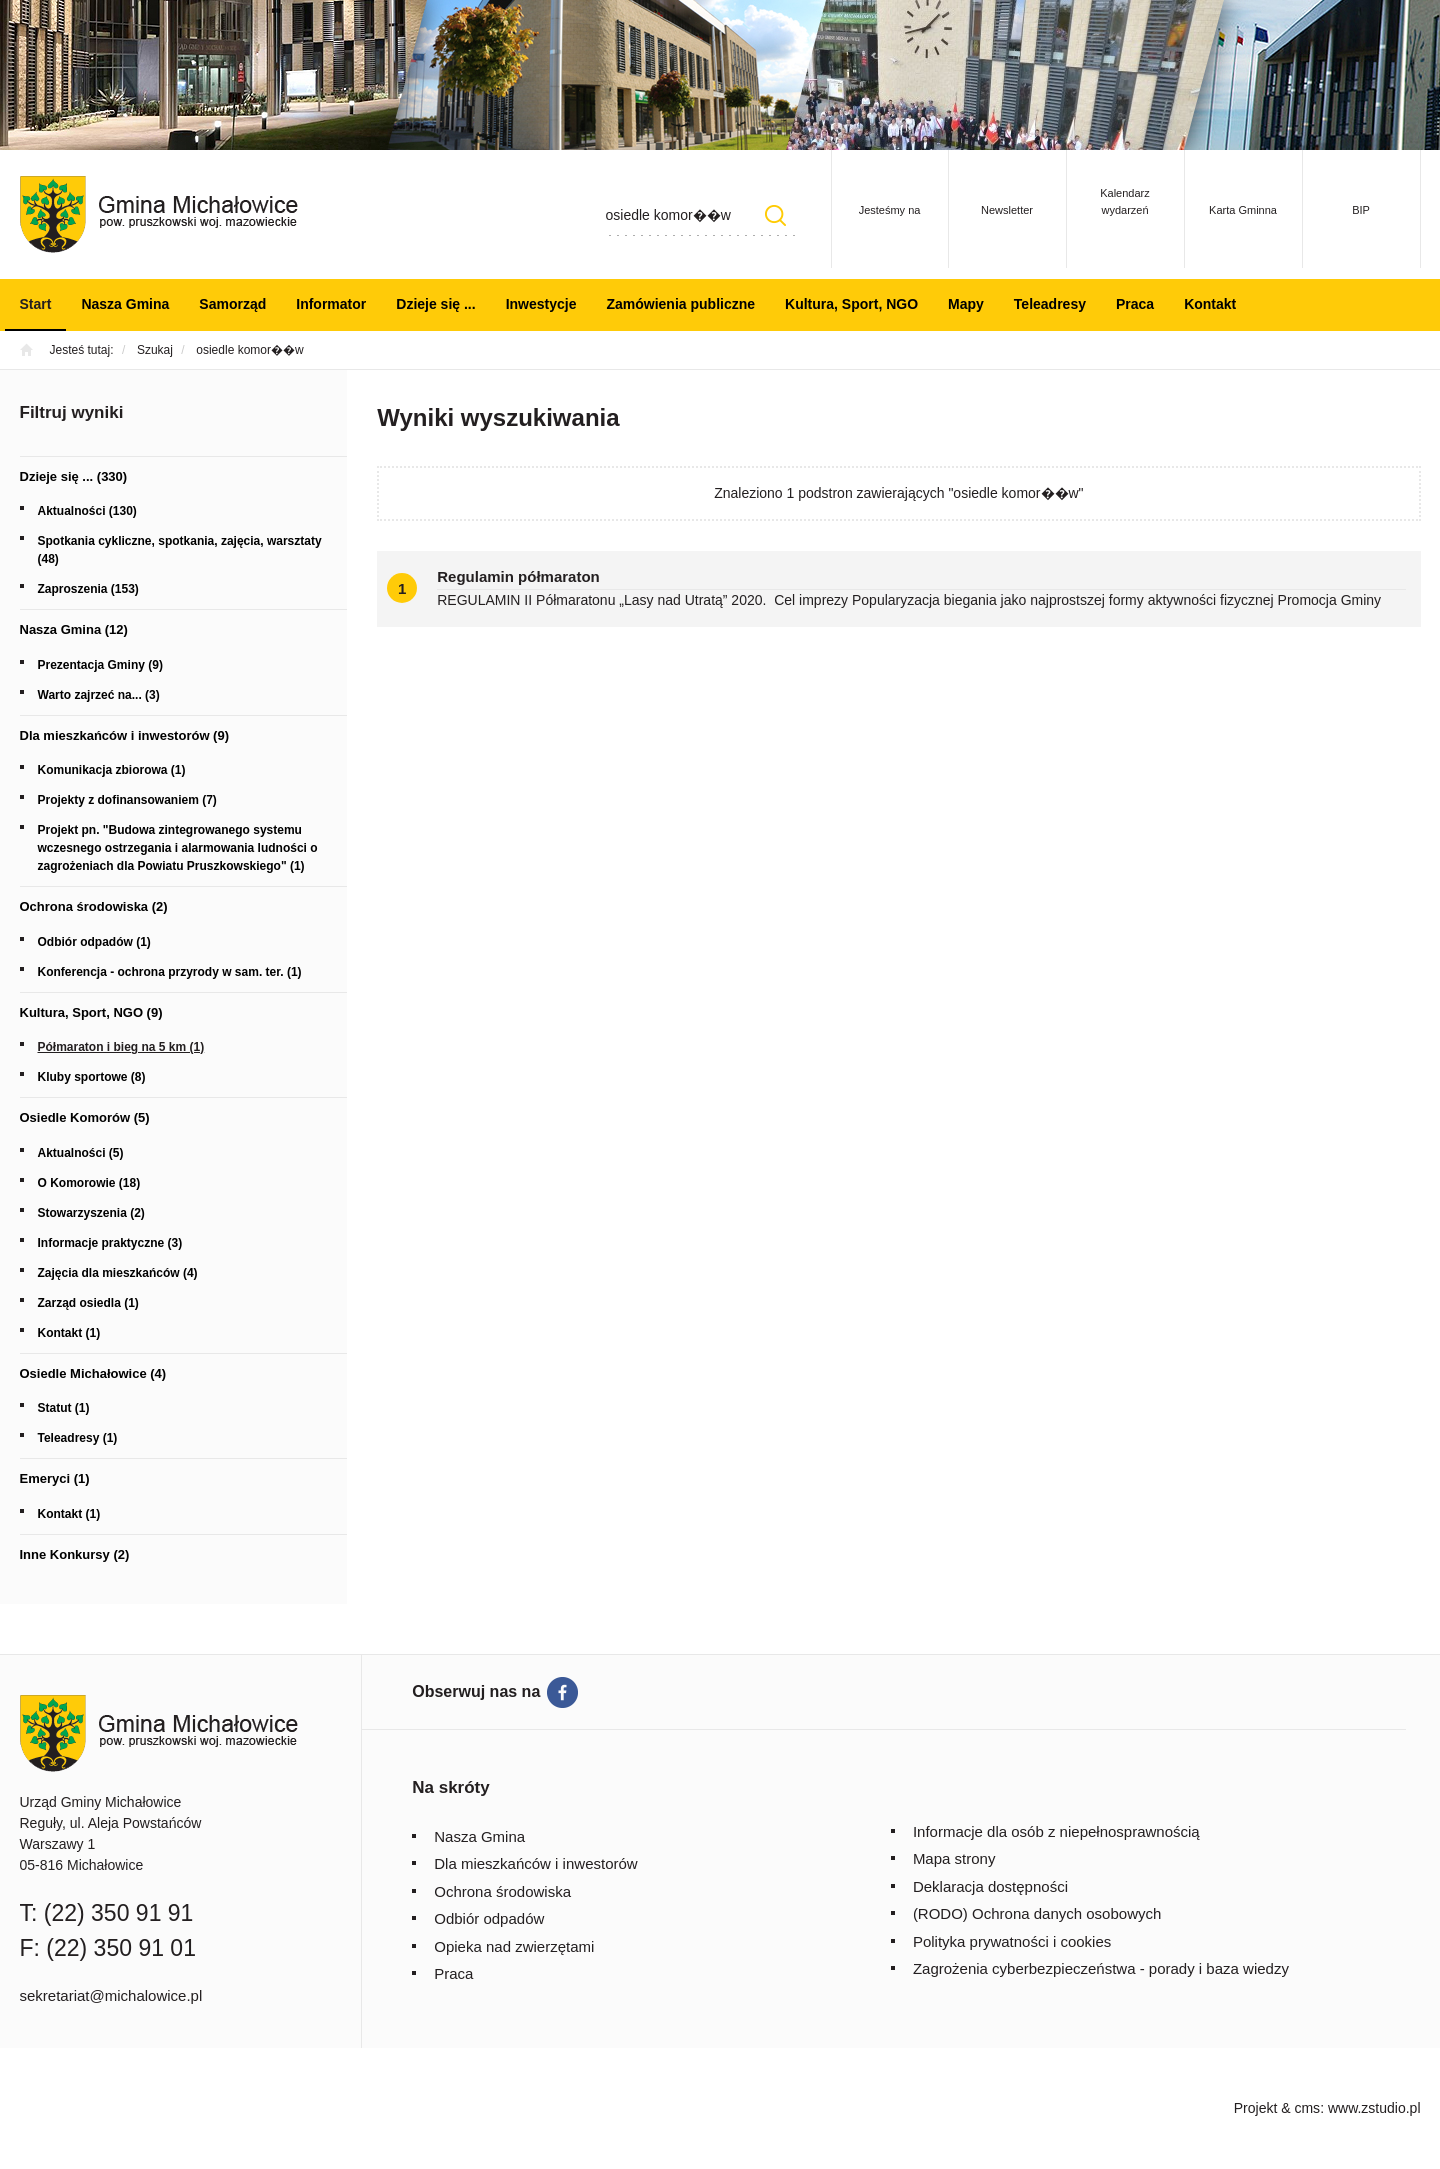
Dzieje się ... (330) (74, 476)
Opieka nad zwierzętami (514, 1946)
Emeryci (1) (55, 1478)
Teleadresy (1050, 304)
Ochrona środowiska (502, 1891)
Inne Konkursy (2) (75, 1554)
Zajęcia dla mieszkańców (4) (118, 1273)
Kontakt (1210, 304)
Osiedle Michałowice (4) (93, 1373)
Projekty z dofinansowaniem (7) (127, 800)
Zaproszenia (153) (88, 589)
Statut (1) (64, 1408)
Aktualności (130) (87, 511)
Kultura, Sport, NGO (851, 304)
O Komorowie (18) (89, 1183)
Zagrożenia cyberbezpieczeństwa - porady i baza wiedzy (1101, 1968)
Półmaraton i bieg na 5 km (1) (121, 1047)
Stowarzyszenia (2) (91, 1213)
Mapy (966, 304)
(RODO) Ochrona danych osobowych (1037, 1913)
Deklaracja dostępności (990, 1886)
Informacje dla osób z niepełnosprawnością (1056, 1831)
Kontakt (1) (69, 1333)
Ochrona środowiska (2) (94, 906)
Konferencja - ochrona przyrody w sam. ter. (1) (170, 972)
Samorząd (232, 304)
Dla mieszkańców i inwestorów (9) (125, 735)
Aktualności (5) (81, 1153)
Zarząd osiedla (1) (88, 1303)
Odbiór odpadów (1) (94, 942)
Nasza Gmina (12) (74, 629)
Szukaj (776, 215)
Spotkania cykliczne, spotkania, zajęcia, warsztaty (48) (180, 550)
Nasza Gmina (125, 304)
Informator (331, 304)
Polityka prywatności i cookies (1012, 1941)
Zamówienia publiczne (680, 304)
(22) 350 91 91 (119, 1913)
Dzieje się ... (435, 304)
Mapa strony (954, 1858)
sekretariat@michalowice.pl (111, 1995)
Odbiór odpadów (489, 1918)
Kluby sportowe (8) (92, 1077)
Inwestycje (541, 304)
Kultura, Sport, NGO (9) (91, 1012)
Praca (1135, 304)
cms (1307, 2108)
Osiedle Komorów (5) (85, 1117)
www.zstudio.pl (1374, 2108)
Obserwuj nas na (476, 1691)
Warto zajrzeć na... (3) (99, 695)
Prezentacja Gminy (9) (100, 665)
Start (36, 304)
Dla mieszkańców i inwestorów (535, 1863)
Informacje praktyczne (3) (110, 1243)
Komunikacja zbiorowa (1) (112, 770)
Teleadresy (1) (78, 1438)
